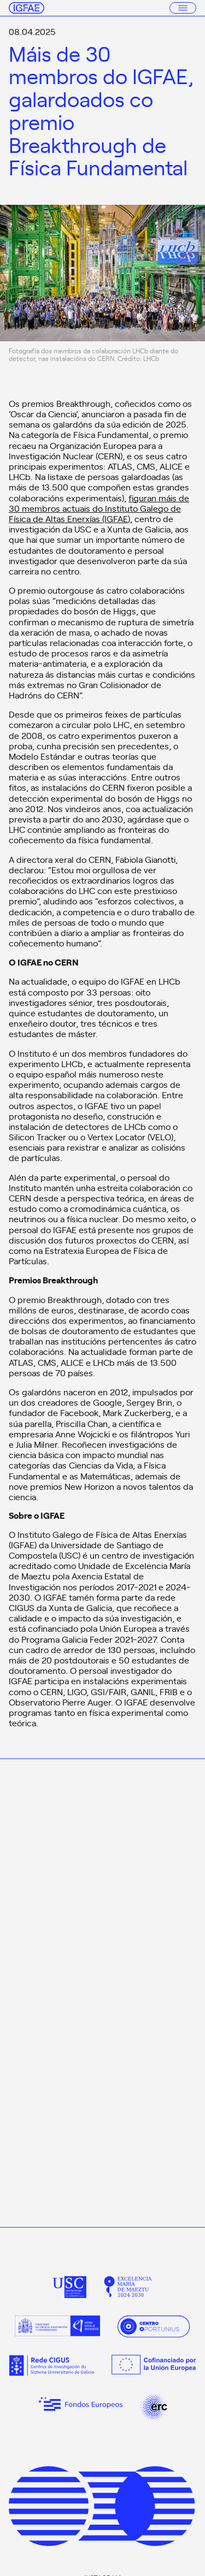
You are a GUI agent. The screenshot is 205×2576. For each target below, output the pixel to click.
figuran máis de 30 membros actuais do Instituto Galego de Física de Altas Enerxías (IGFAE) (99, 507)
